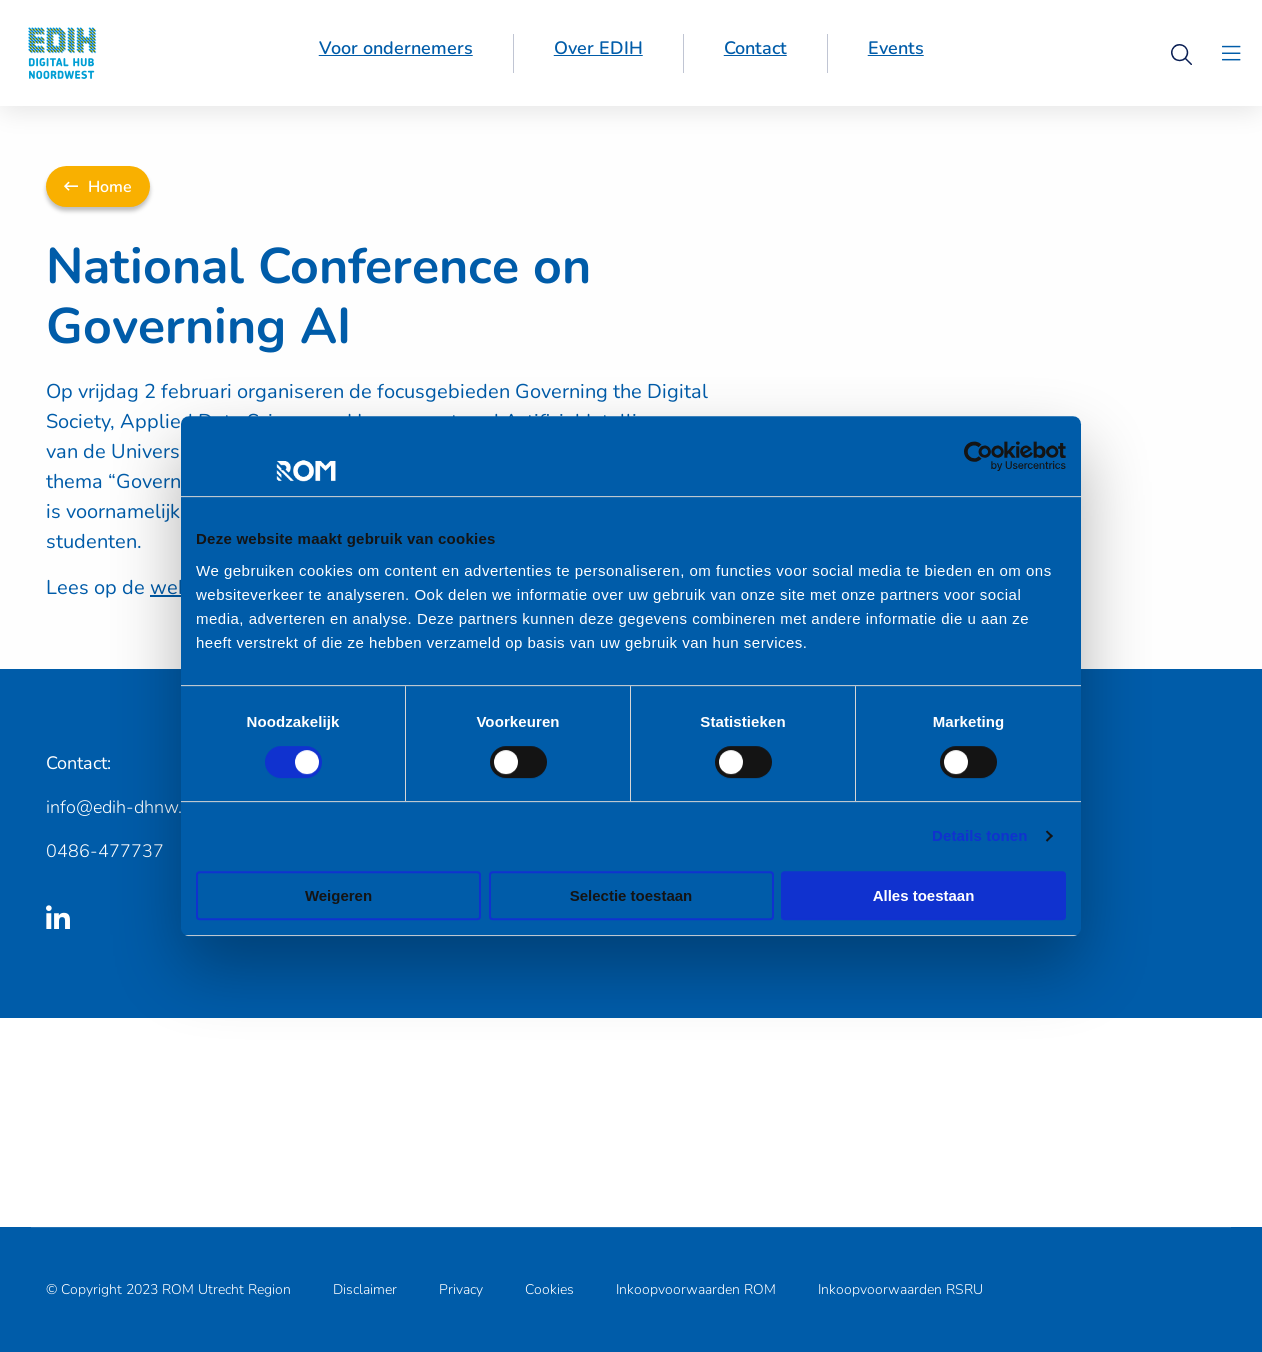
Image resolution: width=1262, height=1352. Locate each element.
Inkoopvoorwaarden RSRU (900, 1289)
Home (98, 187)
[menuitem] (396, 53)
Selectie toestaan (631, 895)
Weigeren (338, 895)
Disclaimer (365, 1289)
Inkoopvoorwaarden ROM (696, 1289)
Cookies (549, 1289)
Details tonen (979, 835)
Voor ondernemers (396, 48)
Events (896, 48)
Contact (755, 48)
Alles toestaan (924, 895)
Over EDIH (598, 48)
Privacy (461, 1289)
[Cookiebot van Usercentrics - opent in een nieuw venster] (978, 456)
